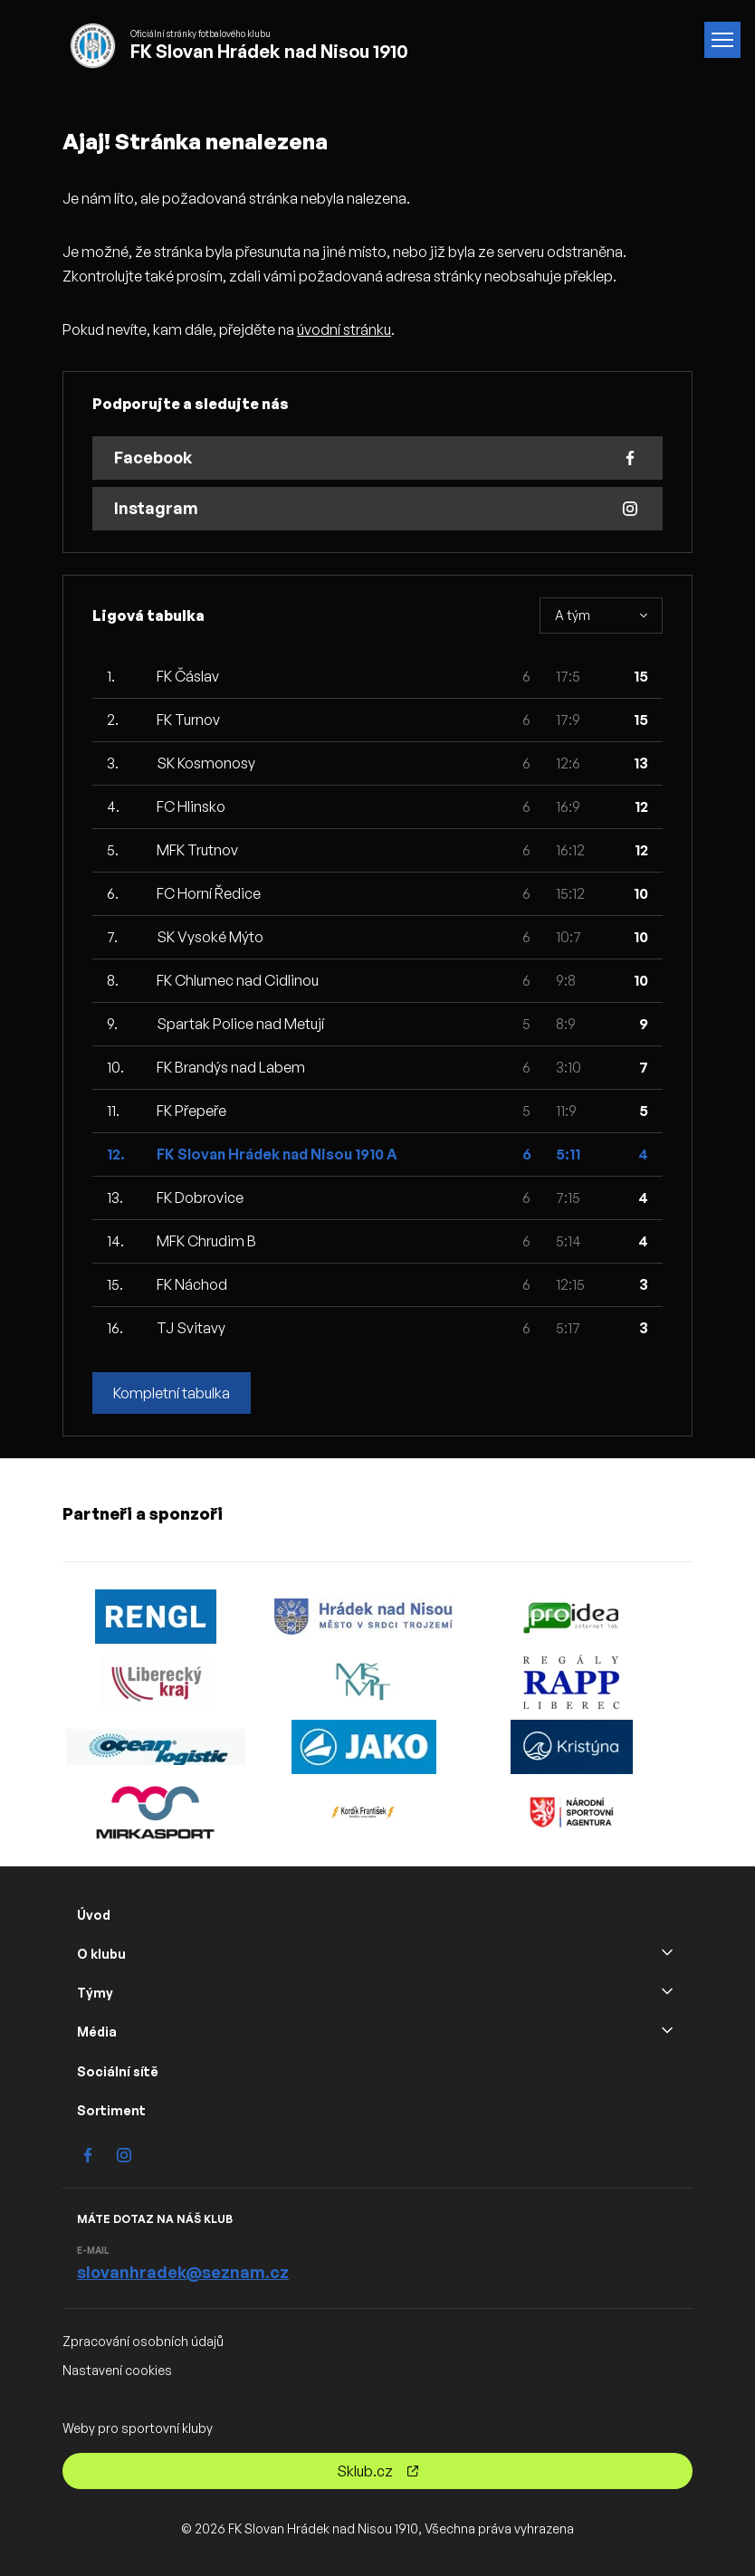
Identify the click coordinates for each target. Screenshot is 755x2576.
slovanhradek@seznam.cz (183, 2272)
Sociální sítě (117, 2071)
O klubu (101, 1953)
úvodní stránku (344, 329)
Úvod (93, 1914)
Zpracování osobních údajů (143, 2341)
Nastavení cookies (117, 2370)
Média (97, 2031)
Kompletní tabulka (171, 1393)
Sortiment (111, 2110)
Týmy (95, 1992)
